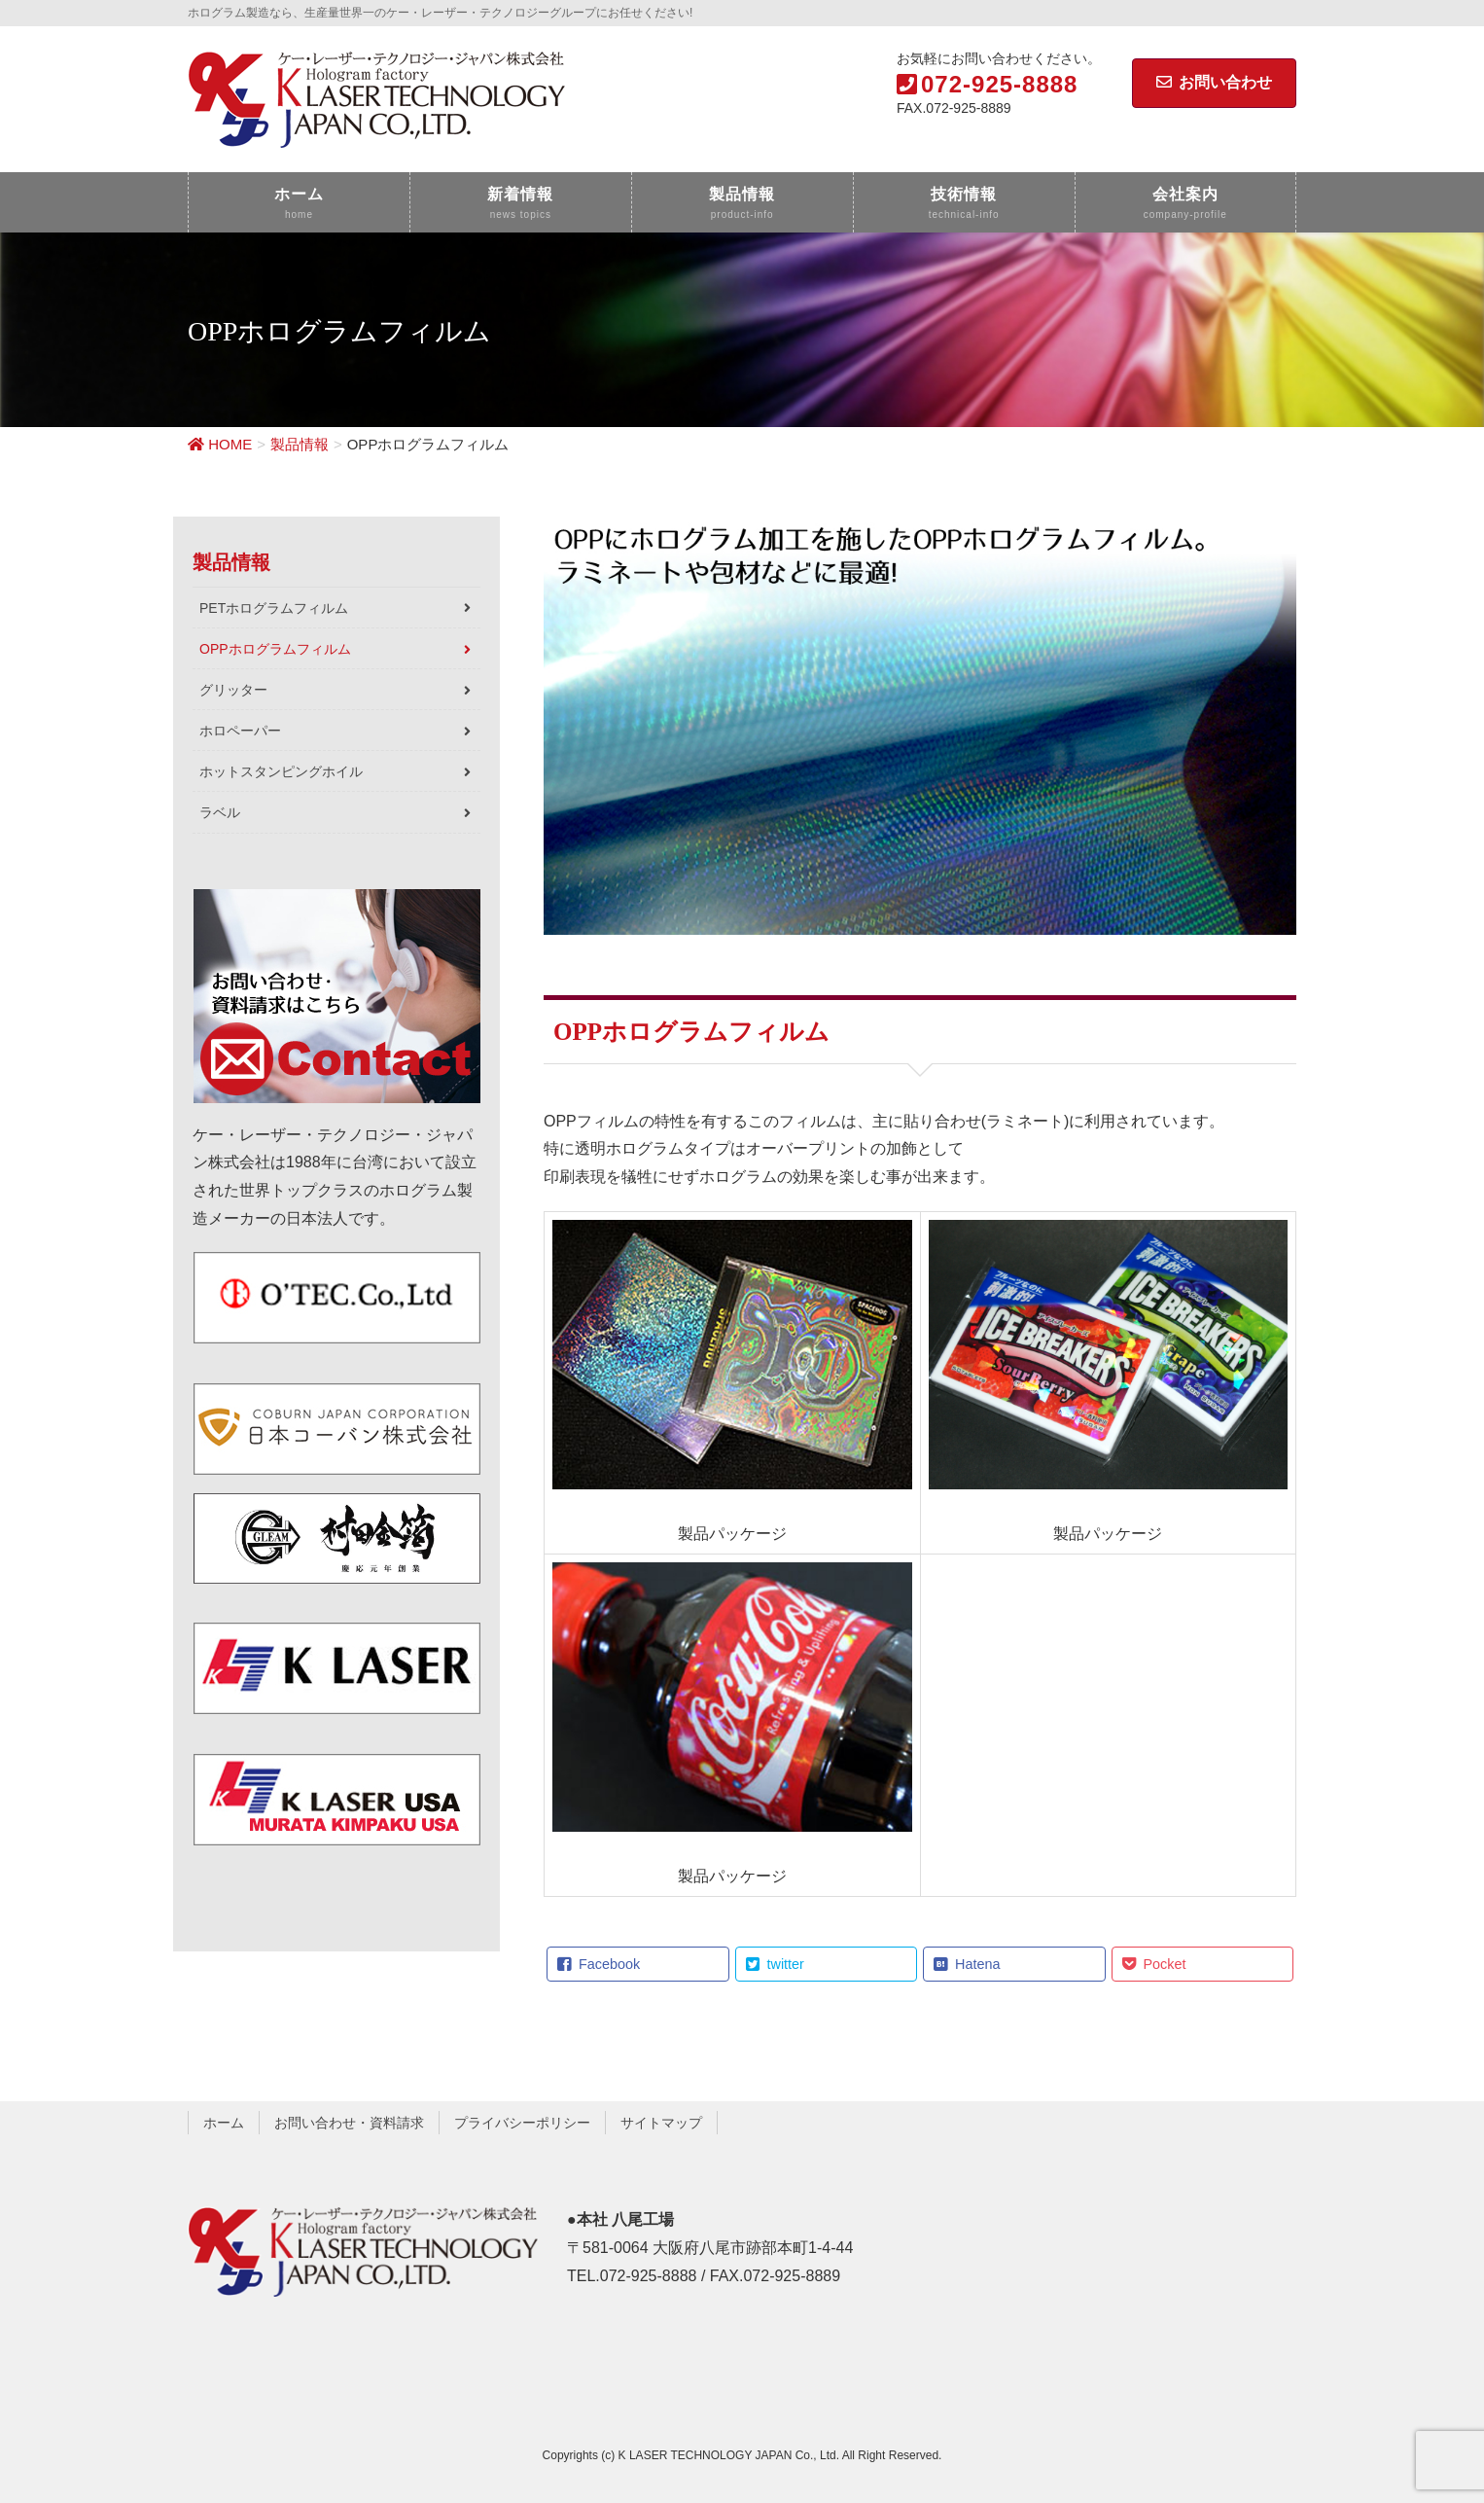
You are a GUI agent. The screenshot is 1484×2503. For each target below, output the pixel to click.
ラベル (219, 812)
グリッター (233, 689)
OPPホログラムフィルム (275, 649)
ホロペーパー (240, 730)
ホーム (223, 2122)
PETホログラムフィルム (273, 608)
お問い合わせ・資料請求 (349, 2122)
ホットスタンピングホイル (281, 771)
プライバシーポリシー (522, 2122)
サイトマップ (661, 2122)
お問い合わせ (1214, 82)
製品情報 (231, 562)
